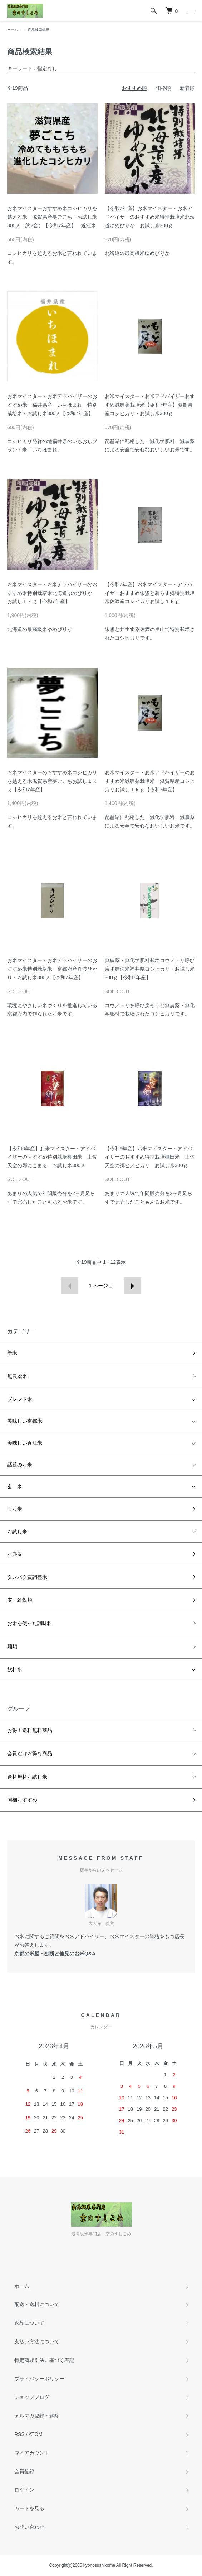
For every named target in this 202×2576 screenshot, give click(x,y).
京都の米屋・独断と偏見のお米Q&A (54, 1953)
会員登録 (24, 2471)
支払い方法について (36, 2341)
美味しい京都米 (24, 1421)
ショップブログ (31, 2397)
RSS (19, 2434)
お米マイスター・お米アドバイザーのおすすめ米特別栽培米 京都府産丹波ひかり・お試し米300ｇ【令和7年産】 (52, 968)
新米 (12, 1353)
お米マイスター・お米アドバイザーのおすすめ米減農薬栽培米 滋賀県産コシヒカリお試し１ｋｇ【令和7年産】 (150, 781)
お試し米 (17, 1531)
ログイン (24, 2490)
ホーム (12, 30)
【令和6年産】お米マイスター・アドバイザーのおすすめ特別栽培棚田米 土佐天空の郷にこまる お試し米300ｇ (52, 1157)
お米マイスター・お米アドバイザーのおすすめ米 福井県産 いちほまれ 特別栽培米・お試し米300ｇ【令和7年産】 (52, 404)
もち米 (14, 1509)
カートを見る (29, 2508)
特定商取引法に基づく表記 (44, 2360)
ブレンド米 (19, 1399)
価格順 (163, 88)
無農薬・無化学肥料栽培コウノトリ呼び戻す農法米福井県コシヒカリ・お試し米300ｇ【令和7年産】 (150, 968)
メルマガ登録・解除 (36, 2416)
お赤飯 (14, 1554)
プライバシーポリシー (39, 2379)
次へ (132, 1285)
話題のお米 (19, 1465)
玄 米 (14, 1486)
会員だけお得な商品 (29, 1753)
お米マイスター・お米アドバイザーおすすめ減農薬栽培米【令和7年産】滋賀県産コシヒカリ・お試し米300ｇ (150, 404)
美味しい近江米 (24, 1443)
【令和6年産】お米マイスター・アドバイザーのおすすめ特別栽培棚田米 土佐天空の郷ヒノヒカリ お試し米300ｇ (150, 1157)
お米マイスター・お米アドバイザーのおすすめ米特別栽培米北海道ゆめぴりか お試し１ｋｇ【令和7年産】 (52, 593)
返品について (29, 2323)
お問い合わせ (29, 2527)
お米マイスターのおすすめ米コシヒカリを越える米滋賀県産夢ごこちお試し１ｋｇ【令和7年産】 (52, 781)
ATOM (36, 2434)
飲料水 (14, 1669)
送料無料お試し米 (27, 1777)
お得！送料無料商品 (29, 1730)
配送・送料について (36, 2304)
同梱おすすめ (22, 1800)
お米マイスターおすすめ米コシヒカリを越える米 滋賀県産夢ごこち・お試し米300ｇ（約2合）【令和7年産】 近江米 (52, 216)
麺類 (12, 1646)
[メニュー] (191, 10)
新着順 (187, 88)
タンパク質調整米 (27, 1577)
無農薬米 (17, 1376)
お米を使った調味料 (29, 1623)
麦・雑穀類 (19, 1600)
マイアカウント (31, 2453)
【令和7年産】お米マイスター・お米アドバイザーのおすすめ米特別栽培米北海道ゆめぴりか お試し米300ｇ (150, 216)
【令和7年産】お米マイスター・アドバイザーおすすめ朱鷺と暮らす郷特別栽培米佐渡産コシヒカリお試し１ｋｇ (150, 593)
